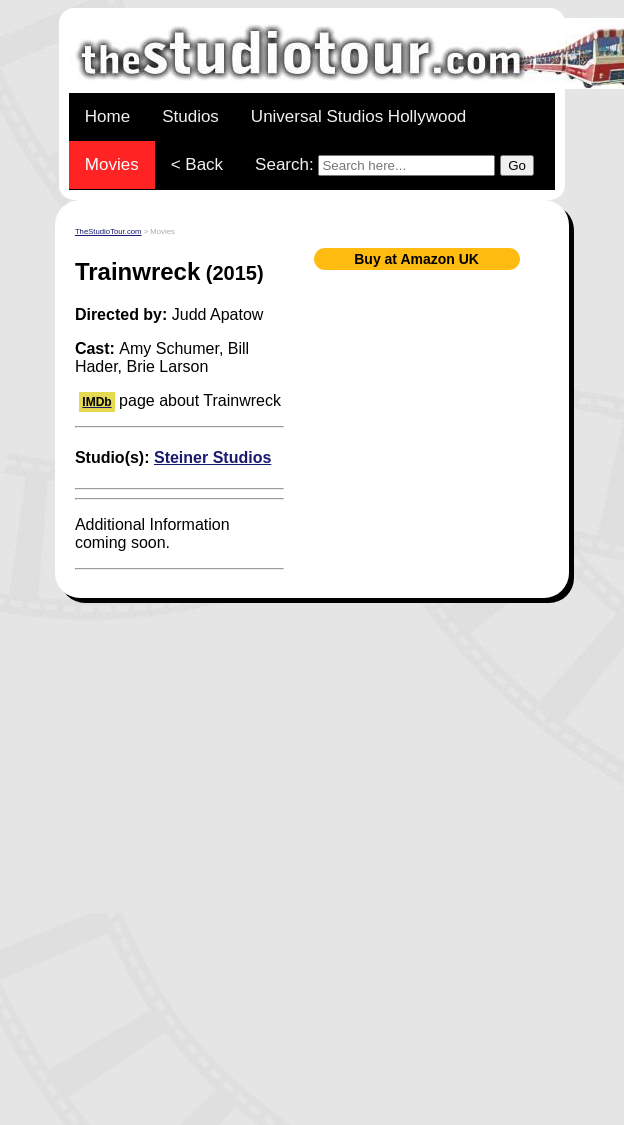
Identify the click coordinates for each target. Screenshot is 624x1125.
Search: (394, 165)
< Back (197, 164)
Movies (112, 164)
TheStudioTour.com (108, 231)
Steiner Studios (212, 457)
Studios (190, 116)
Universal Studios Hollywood (358, 116)
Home (107, 116)
